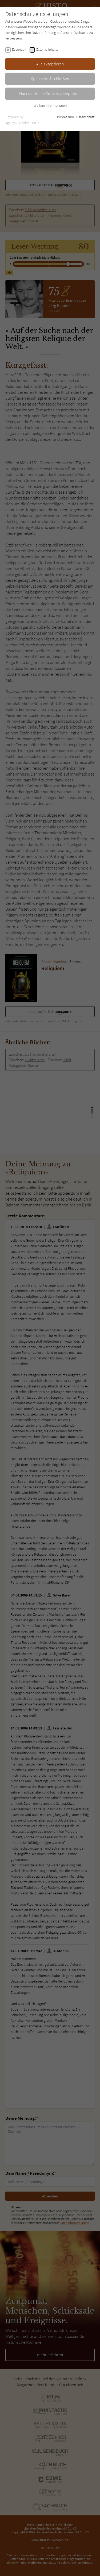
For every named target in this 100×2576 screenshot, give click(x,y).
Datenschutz (85, 117)
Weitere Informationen (50, 105)
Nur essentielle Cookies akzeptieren (50, 93)
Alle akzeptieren (50, 63)
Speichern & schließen (50, 78)
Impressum (65, 117)
